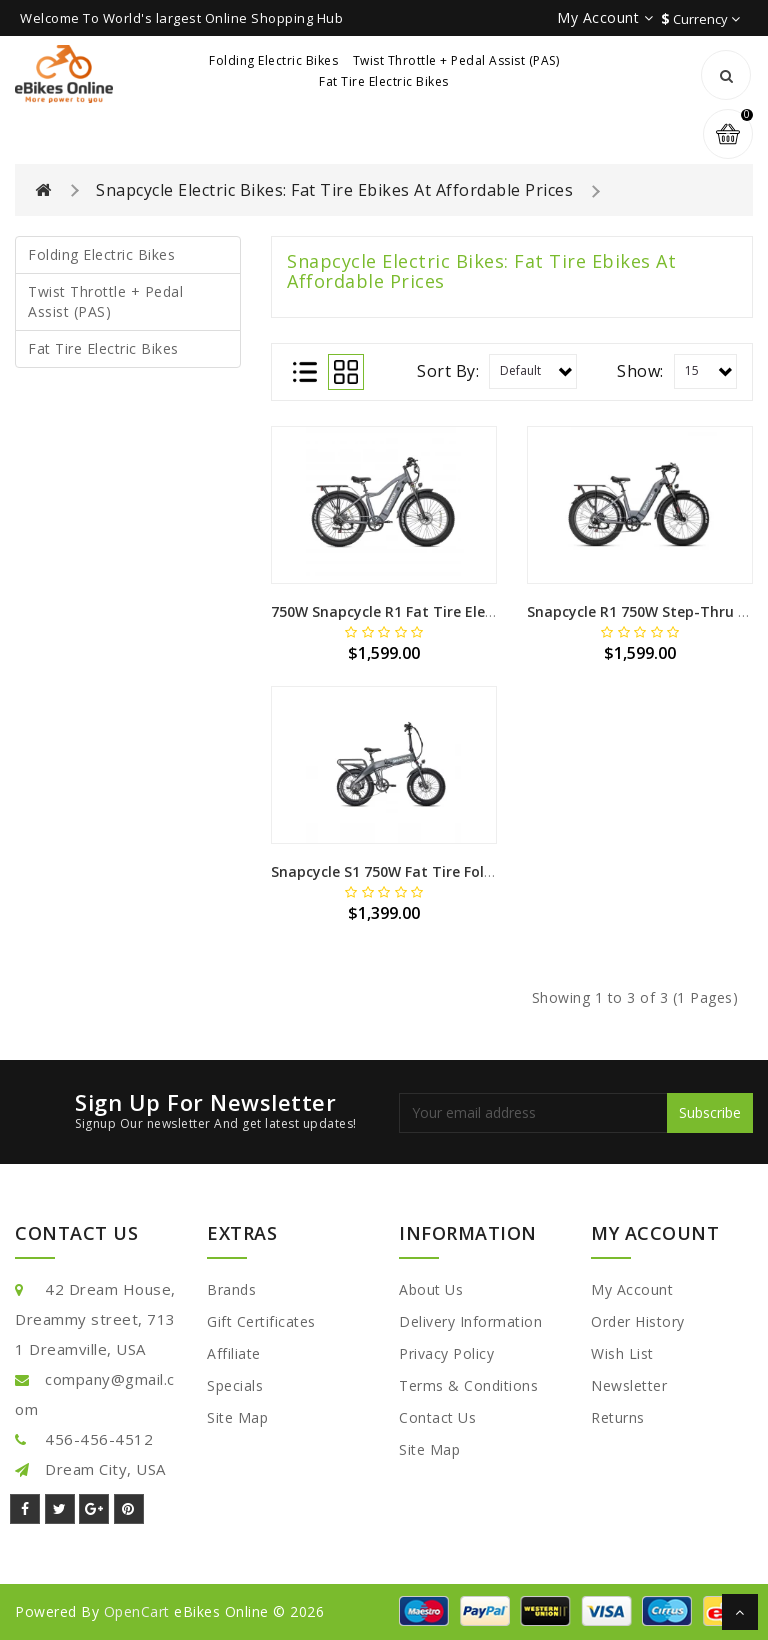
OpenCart (137, 1611)
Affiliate (234, 1353)
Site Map (237, 1417)
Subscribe (710, 1112)
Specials (235, 1385)
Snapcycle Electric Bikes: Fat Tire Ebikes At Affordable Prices (334, 190)
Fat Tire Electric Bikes (384, 81)
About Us (431, 1289)
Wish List (622, 1353)
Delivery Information (470, 1321)
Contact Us (437, 1417)
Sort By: (448, 371)
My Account (632, 1289)
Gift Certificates (261, 1321)
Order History (638, 1321)
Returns (618, 1417)
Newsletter (629, 1385)
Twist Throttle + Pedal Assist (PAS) (456, 60)
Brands (231, 1289)
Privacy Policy (446, 1353)
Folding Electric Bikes (273, 60)
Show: (640, 371)
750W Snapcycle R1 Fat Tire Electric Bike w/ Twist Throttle (474, 611)
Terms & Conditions (468, 1385)
